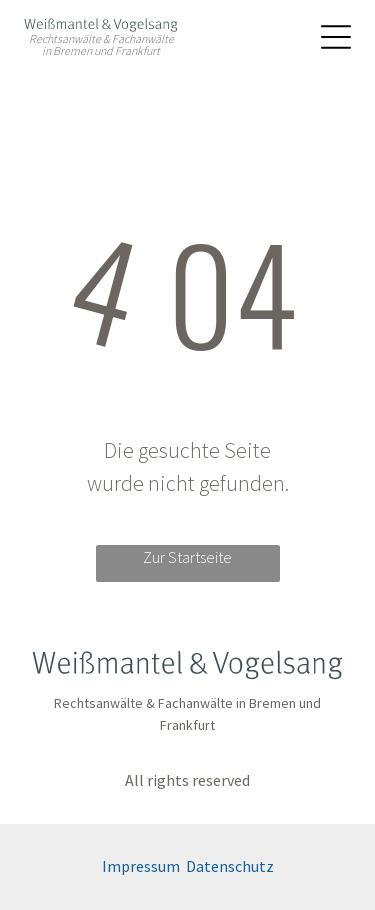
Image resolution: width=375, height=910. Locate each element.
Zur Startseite (187, 557)
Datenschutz (230, 866)
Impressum (141, 866)
